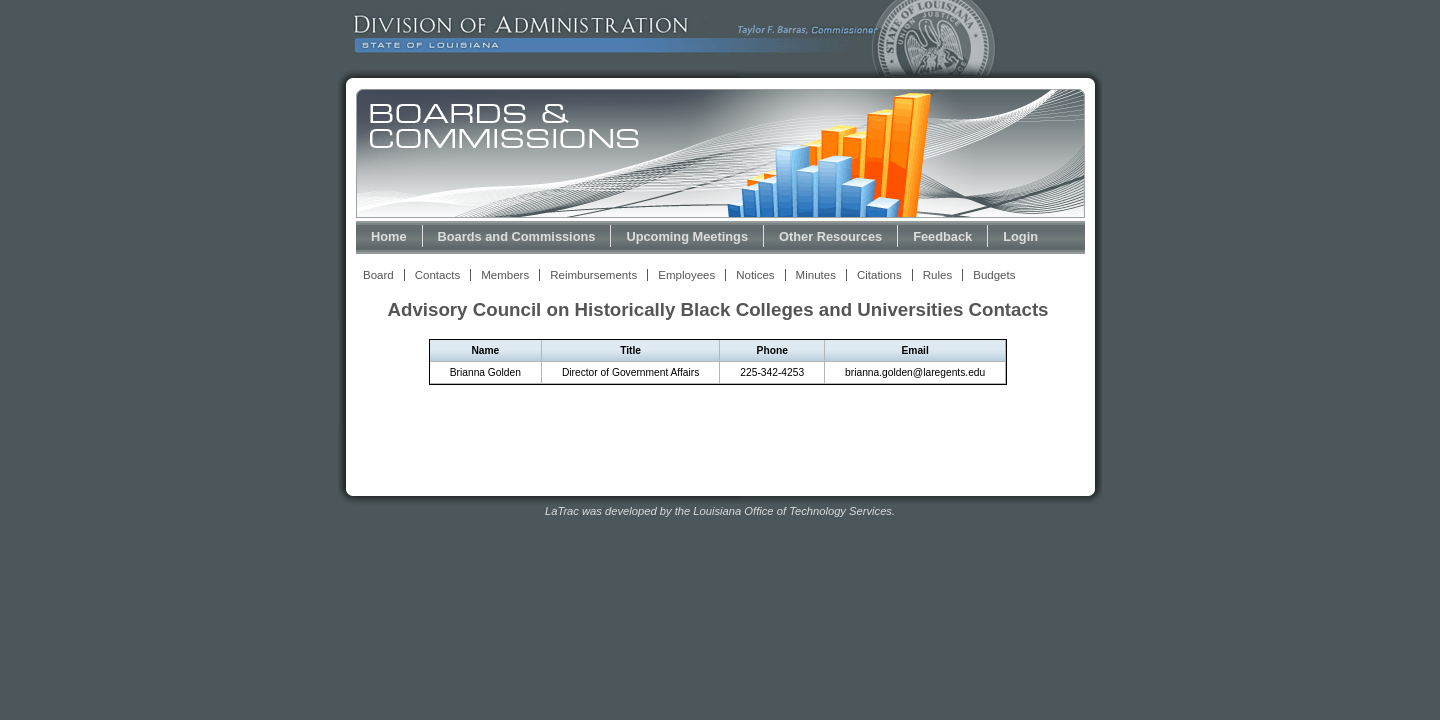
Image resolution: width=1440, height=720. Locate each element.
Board (378, 275)
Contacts (437, 275)
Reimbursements (593, 275)
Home (389, 236)
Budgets (994, 275)
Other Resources (830, 236)
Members (505, 275)
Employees (686, 275)
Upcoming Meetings (687, 236)
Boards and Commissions (517, 236)
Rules (937, 275)
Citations (879, 275)
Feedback (942, 236)
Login (1020, 236)
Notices (755, 275)
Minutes (816, 275)
